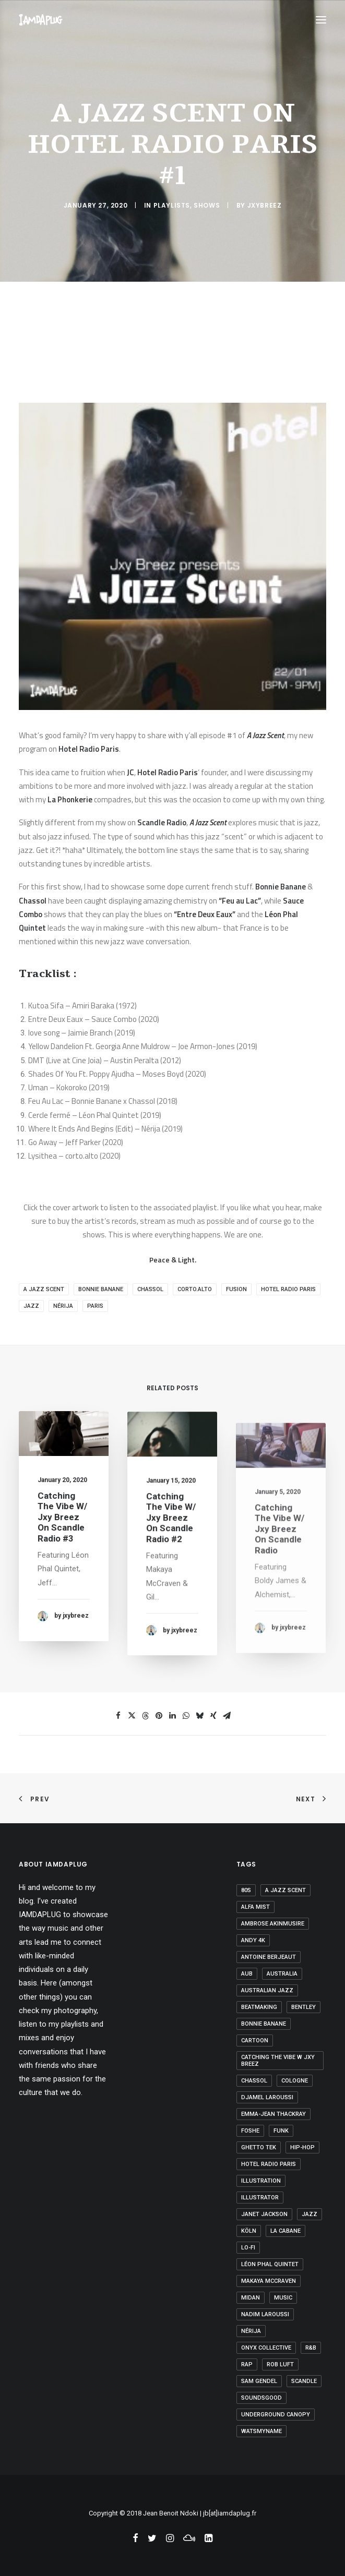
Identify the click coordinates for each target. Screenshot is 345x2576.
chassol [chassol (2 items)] (254, 2080)
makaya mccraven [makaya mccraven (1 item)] (268, 2281)
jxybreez (264, 205)
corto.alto (194, 1289)
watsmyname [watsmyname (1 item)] (261, 2431)
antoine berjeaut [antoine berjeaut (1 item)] (268, 1957)
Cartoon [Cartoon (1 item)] (254, 2040)
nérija (63, 1306)
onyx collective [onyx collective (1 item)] (266, 2347)
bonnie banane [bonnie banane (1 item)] (263, 2023)
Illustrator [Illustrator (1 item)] (260, 2197)
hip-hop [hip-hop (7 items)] (302, 2147)
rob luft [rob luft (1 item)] (280, 2364)
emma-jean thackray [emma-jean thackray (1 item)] (273, 2114)
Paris (95, 1306)
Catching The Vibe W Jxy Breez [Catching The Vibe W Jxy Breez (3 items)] (278, 2060)
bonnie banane (100, 1289)
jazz (31, 1306)
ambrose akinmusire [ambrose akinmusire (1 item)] (272, 1923)
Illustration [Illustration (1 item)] (261, 2180)
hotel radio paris (288, 1289)
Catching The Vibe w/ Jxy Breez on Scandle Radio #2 (171, 1554)
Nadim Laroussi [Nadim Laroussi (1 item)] (265, 2314)
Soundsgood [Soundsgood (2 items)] (261, 2397)
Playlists (171, 205)
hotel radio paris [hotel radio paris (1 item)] (268, 2164)
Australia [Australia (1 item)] (282, 1973)
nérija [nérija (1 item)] (251, 2331)
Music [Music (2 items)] (283, 2297)
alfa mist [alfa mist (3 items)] (255, 1907)
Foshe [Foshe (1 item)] (250, 2130)
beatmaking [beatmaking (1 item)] (259, 2007)
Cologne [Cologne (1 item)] (294, 2080)
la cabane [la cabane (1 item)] (285, 2231)
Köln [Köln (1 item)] (248, 2231)
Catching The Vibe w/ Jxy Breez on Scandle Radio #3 (62, 1530)
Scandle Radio (161, 822)
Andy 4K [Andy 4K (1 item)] (253, 1940)
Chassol (32, 901)
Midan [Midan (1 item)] (250, 2297)
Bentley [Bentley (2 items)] (303, 2007)
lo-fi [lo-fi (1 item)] (248, 2247)
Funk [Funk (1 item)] (281, 2130)
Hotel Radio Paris (88, 749)
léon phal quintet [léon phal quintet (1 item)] (270, 2264)
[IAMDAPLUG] (41, 20)
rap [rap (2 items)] (247, 2364)
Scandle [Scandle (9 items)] (304, 2381)
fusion (236, 1289)
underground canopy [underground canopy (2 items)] (275, 2414)
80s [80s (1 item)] (246, 1890)
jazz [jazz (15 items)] (309, 2214)
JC (130, 772)
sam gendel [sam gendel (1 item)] (259, 2381)
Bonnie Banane (280, 887)
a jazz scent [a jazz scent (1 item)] (285, 1890)
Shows (207, 205)
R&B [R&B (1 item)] (310, 2347)
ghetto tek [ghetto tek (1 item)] (258, 2147)
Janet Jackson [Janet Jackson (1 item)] (264, 2214)
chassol (150, 1289)
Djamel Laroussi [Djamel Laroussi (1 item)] (267, 2097)
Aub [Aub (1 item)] (247, 1973)
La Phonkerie (69, 799)
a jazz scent (43, 1289)
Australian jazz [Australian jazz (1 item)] (267, 1990)
